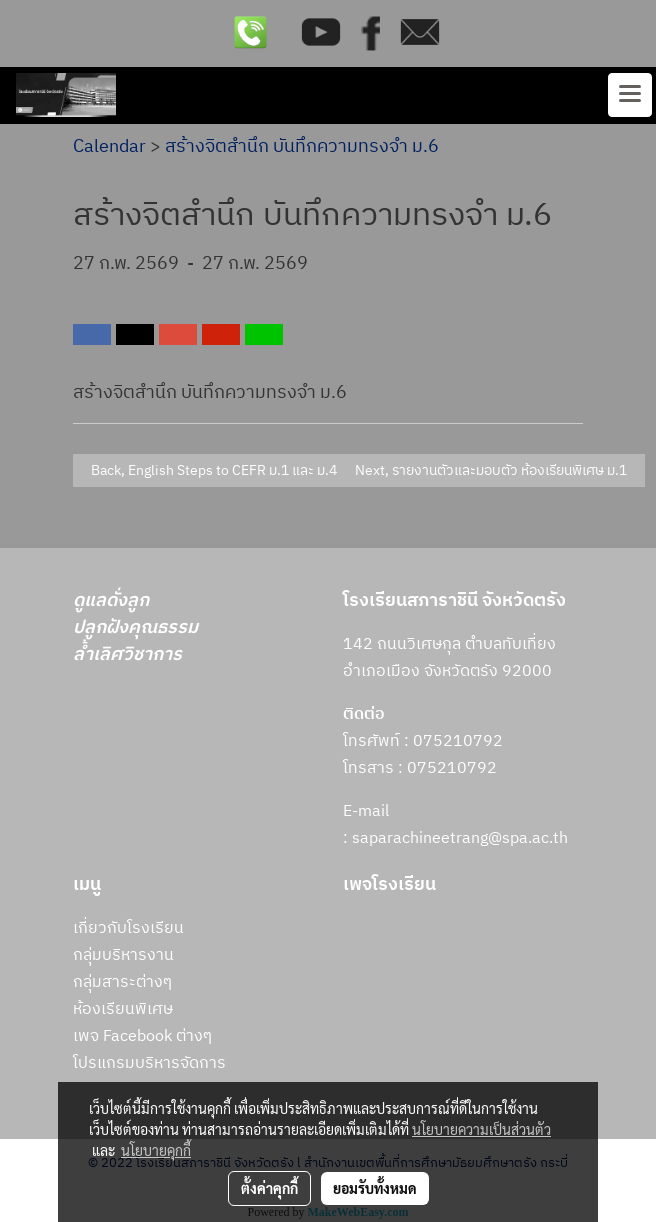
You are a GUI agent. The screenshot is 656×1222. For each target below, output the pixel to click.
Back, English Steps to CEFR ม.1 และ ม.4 (211, 470)
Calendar (109, 147)
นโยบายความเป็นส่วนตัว (481, 1129)
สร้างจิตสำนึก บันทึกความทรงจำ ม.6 (302, 147)
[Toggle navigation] (630, 95)
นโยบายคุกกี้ (156, 1150)
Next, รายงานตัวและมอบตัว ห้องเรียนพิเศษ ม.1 (494, 470)
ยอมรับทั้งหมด (375, 1188)
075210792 (452, 768)
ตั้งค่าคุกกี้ (269, 1188)
